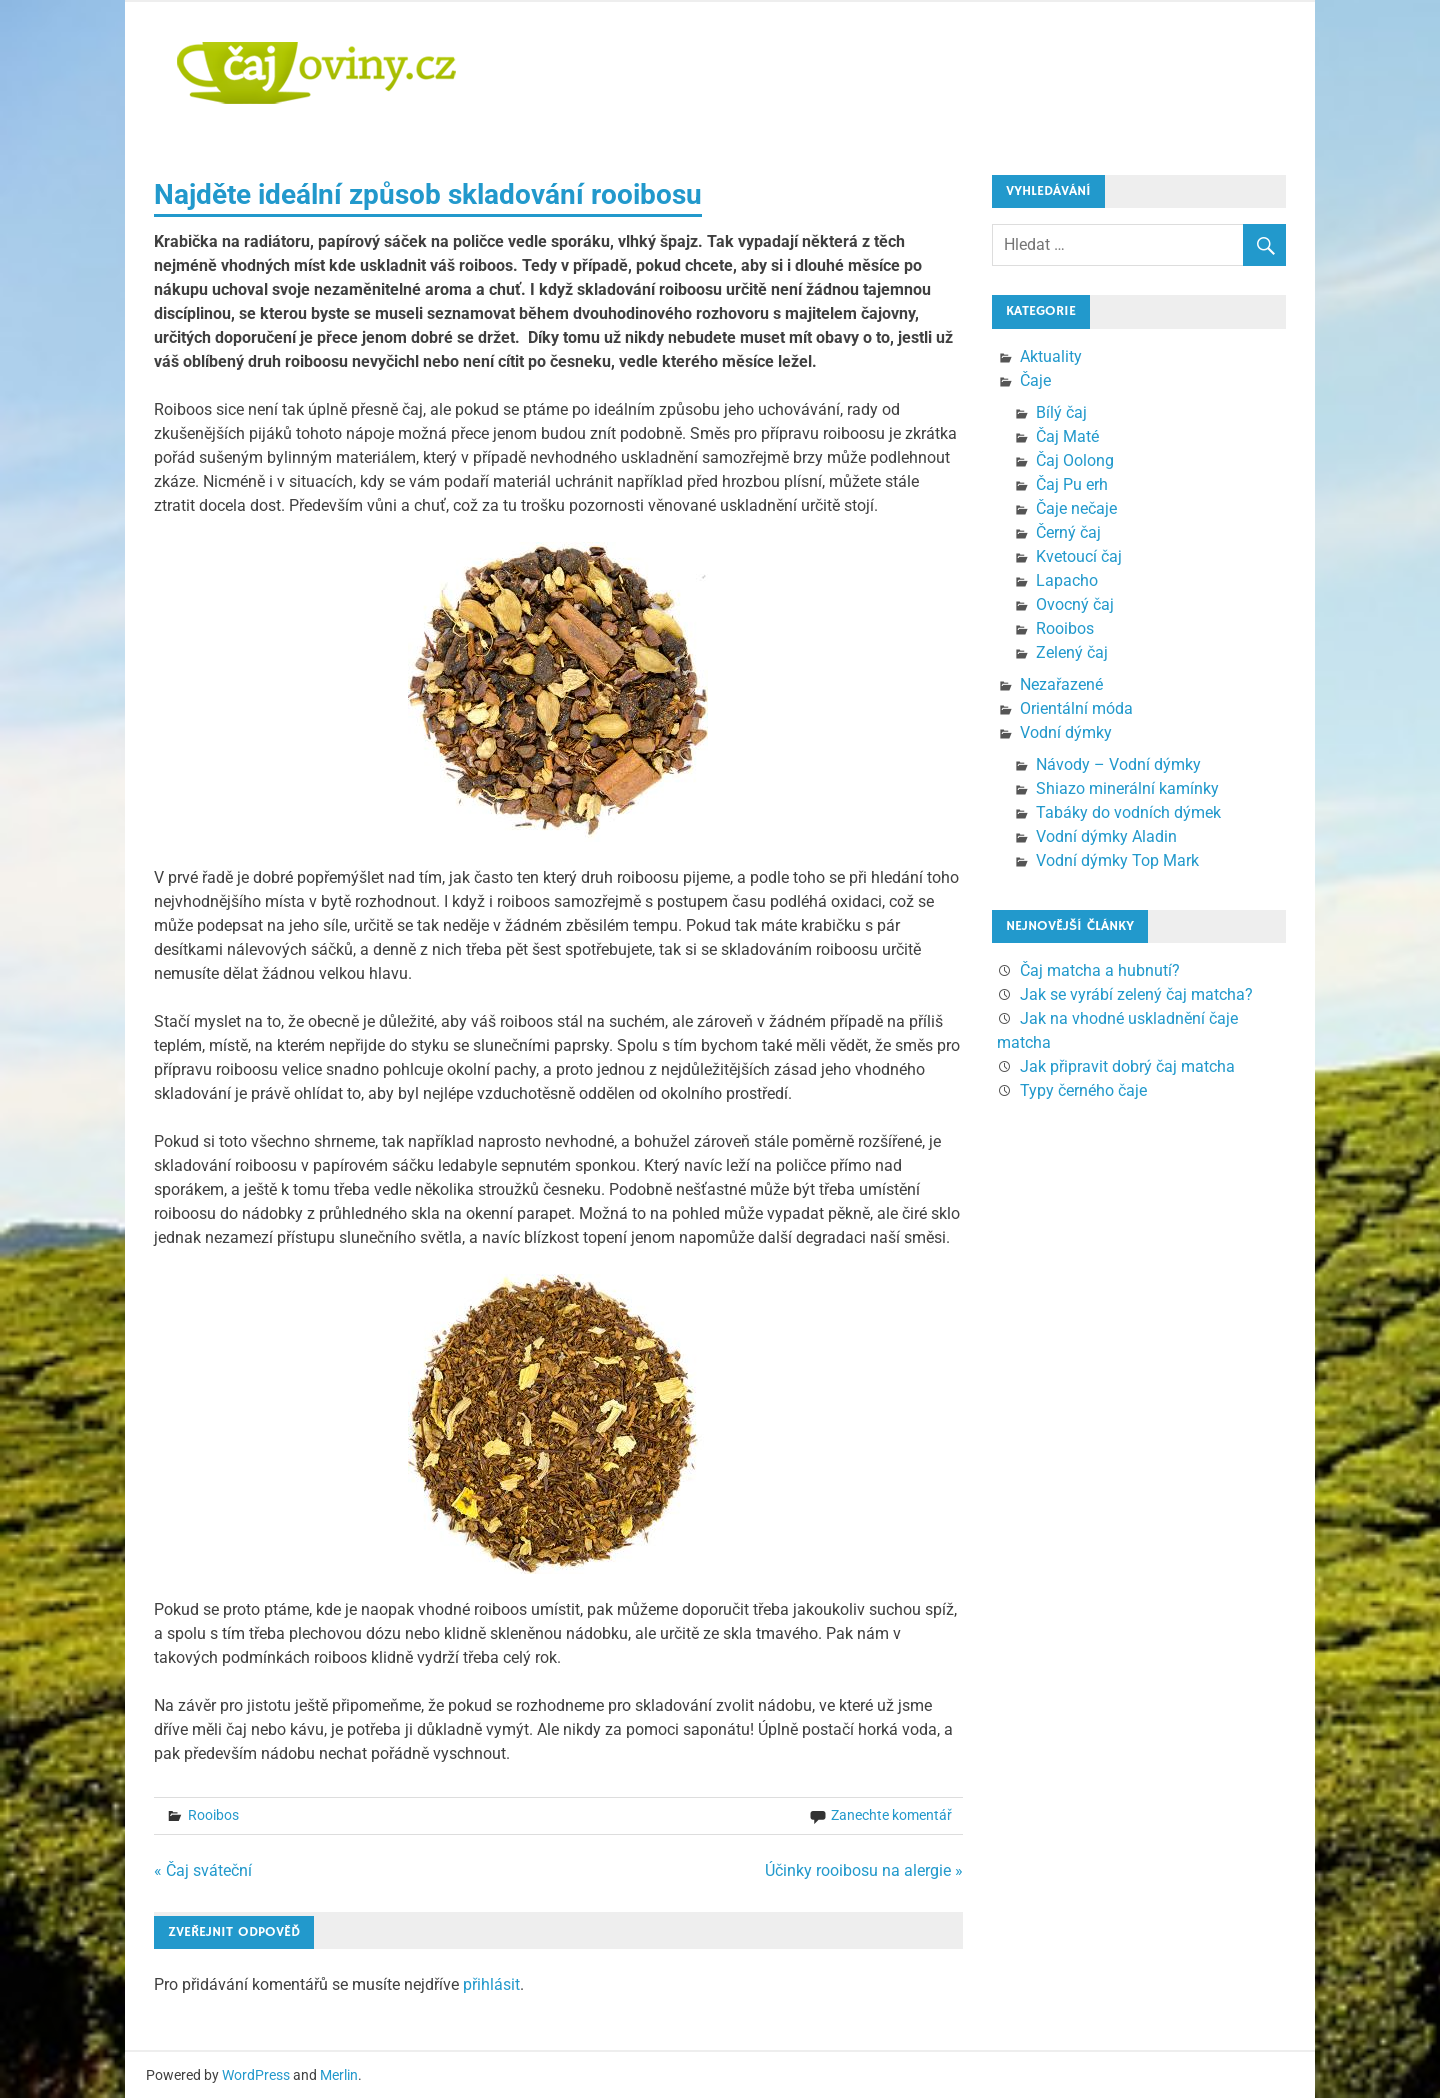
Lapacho (1067, 580)
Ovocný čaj (1075, 604)
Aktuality (1051, 356)
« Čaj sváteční (203, 1870)
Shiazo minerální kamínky (1127, 788)
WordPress (256, 2075)
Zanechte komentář (891, 1815)
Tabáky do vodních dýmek (1128, 812)
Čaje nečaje (1076, 508)
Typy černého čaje (1083, 1090)
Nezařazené (1061, 684)
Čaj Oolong (1075, 460)
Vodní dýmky (1066, 732)
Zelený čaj (1072, 652)
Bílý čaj (1061, 412)
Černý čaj (1068, 532)
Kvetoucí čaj (1079, 556)
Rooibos (213, 1815)
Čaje (1035, 380)
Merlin (339, 2075)
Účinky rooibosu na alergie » (864, 1870)
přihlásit (491, 1984)
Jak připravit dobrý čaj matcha (1127, 1066)
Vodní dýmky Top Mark (1117, 860)
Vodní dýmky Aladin (1106, 836)
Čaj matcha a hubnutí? (1100, 970)
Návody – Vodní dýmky (1118, 764)
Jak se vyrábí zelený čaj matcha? (1136, 994)
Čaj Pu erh (1072, 484)
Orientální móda (1076, 708)
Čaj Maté (1067, 436)
